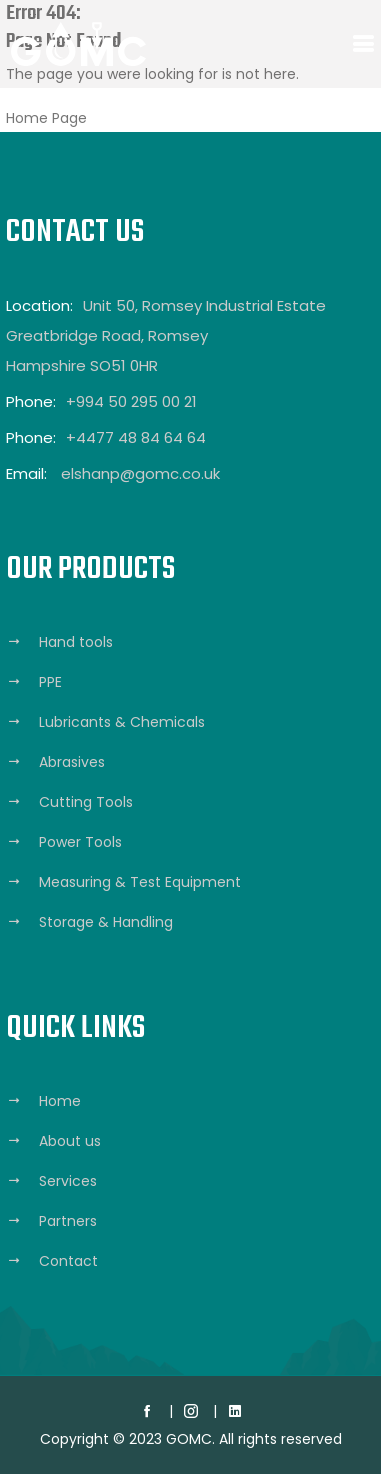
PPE (50, 682)
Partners (68, 1221)
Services (68, 1181)
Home (60, 1101)
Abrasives (72, 762)
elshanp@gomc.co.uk (140, 473)
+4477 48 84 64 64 (136, 437)
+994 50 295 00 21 (131, 401)
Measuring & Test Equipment (140, 882)
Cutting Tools (86, 802)
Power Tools (80, 842)
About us (70, 1141)
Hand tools (76, 642)
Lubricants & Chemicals (122, 722)
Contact (68, 1261)
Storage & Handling (106, 922)
